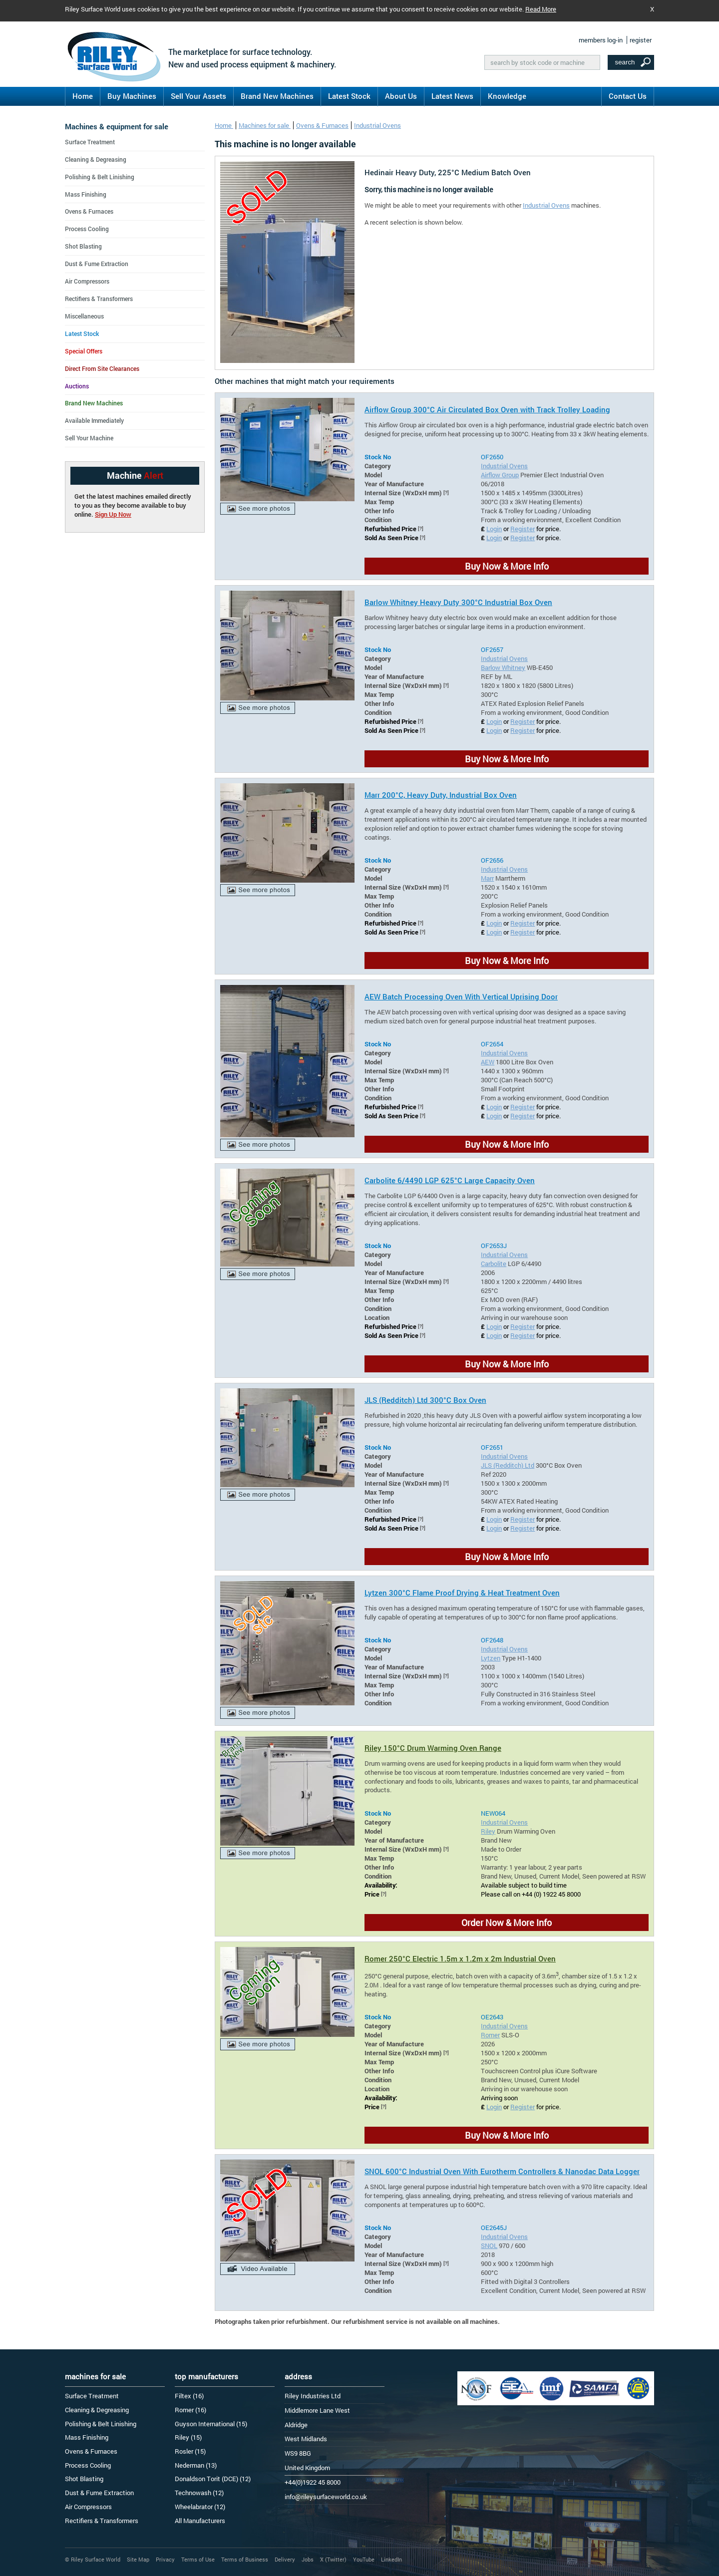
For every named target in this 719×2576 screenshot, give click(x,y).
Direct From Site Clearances (102, 368)
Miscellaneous (84, 316)
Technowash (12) (199, 2493)
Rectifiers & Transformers (99, 299)
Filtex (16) (189, 2396)
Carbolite (493, 1264)
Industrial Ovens (377, 125)
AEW (487, 1062)
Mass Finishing (85, 194)
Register (522, 529)
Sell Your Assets (198, 96)
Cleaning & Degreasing (95, 159)
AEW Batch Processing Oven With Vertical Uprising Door (461, 996)
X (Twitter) (333, 2559)
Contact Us (628, 96)
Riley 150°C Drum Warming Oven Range (432, 1748)
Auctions (77, 386)
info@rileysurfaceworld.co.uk (326, 2497)
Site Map (138, 2559)
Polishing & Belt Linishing (99, 177)
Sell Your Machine (89, 438)
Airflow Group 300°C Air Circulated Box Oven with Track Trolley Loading (487, 409)
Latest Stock (349, 96)
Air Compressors (87, 281)
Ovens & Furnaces (322, 125)
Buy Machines (131, 96)
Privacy (165, 2559)
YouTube (363, 2559)
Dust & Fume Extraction (96, 264)
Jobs (308, 2559)
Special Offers (83, 351)
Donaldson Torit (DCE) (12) (213, 2479)
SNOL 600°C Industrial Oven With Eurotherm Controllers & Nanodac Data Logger (502, 2171)
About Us (401, 96)
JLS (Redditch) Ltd (507, 1465)
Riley (488, 1831)
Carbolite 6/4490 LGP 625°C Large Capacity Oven (449, 1180)
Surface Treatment (90, 142)
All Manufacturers (200, 2521)
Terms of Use (198, 2559)
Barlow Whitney (503, 667)
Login (494, 529)
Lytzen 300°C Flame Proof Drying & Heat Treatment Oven (462, 1593)
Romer (490, 2035)
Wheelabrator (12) (200, 2507)
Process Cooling (87, 229)
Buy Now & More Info (507, 566)
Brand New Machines (277, 96)
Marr (487, 878)
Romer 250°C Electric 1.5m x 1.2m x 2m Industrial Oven (460, 1958)
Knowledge (507, 96)
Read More (540, 9)
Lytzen (490, 1658)
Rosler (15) (190, 2451)
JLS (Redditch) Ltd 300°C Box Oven (425, 1400)
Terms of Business (244, 2559)
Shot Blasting (83, 246)
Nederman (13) (196, 2465)
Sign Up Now (113, 514)
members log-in (601, 40)
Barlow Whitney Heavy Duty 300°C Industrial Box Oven (458, 602)
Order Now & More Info (506, 1923)
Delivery (285, 2559)
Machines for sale (265, 125)
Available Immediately (94, 420)
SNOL (489, 2246)
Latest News (452, 96)
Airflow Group (500, 475)
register (641, 40)
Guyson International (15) (211, 2424)
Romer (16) (190, 2410)
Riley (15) (188, 2437)
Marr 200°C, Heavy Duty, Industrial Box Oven (440, 795)
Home (82, 96)
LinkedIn (391, 2559)
